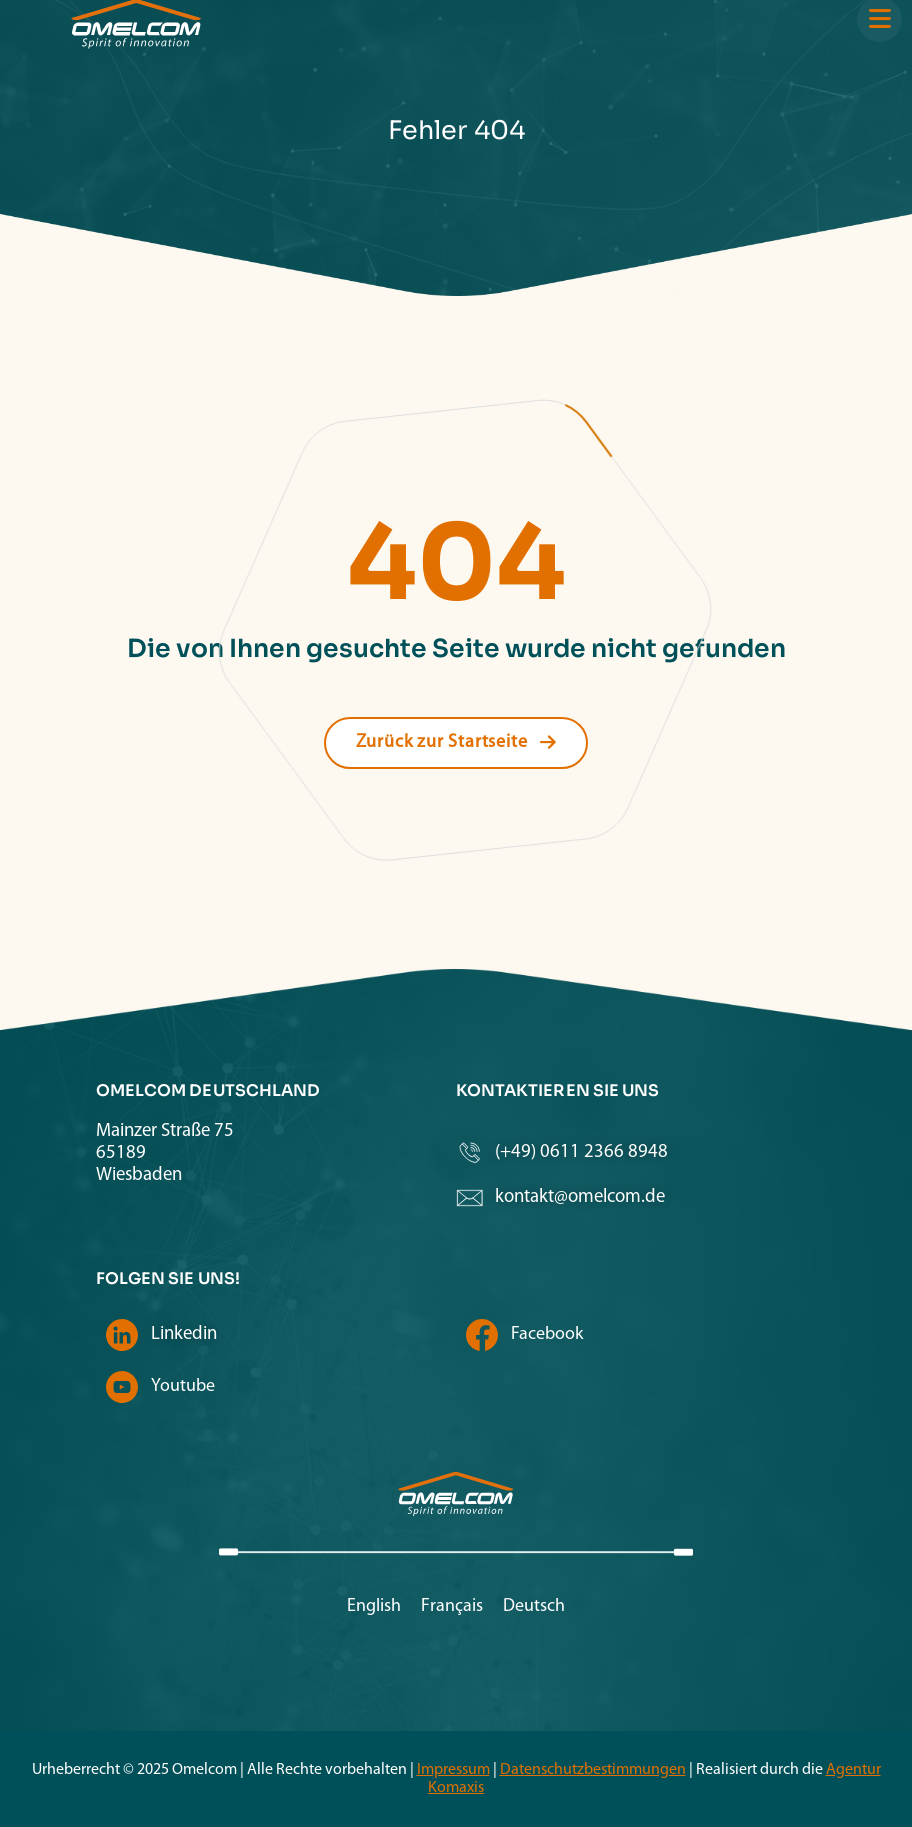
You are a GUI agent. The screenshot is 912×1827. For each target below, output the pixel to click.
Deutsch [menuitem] (534, 1606)
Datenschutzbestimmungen (593, 1770)
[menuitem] (374, 1607)
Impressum (453, 1770)
